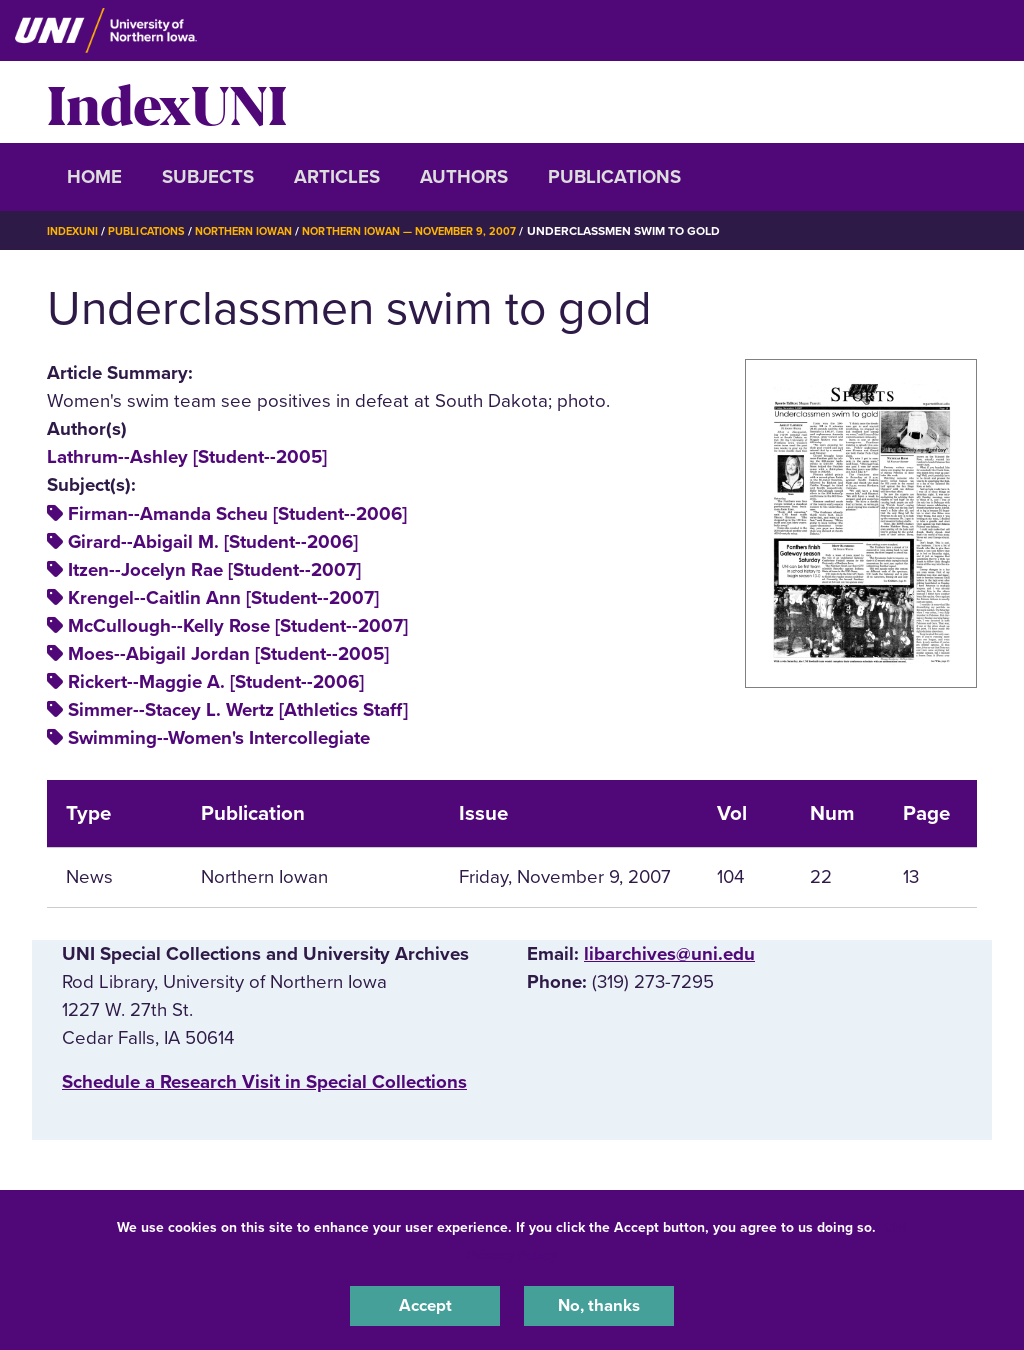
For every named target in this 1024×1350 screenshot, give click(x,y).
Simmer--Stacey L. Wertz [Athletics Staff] (238, 710)
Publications (614, 177)
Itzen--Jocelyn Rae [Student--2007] (214, 570)
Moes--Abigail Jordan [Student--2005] (228, 654)
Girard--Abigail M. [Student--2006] (213, 542)
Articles (337, 177)
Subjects (208, 177)
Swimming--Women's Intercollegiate (219, 738)
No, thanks (599, 1304)
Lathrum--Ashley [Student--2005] (187, 457)
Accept (425, 1304)
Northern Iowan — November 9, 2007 (444, 231)
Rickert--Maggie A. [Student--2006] (216, 682)
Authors (464, 177)
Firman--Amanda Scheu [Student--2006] (237, 514)
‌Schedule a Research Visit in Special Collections (264, 1082)
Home (94, 177)
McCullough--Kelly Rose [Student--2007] (238, 626)
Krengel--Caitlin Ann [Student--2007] (223, 598)
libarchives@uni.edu (669, 954)
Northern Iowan (262, 231)
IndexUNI (167, 102)
